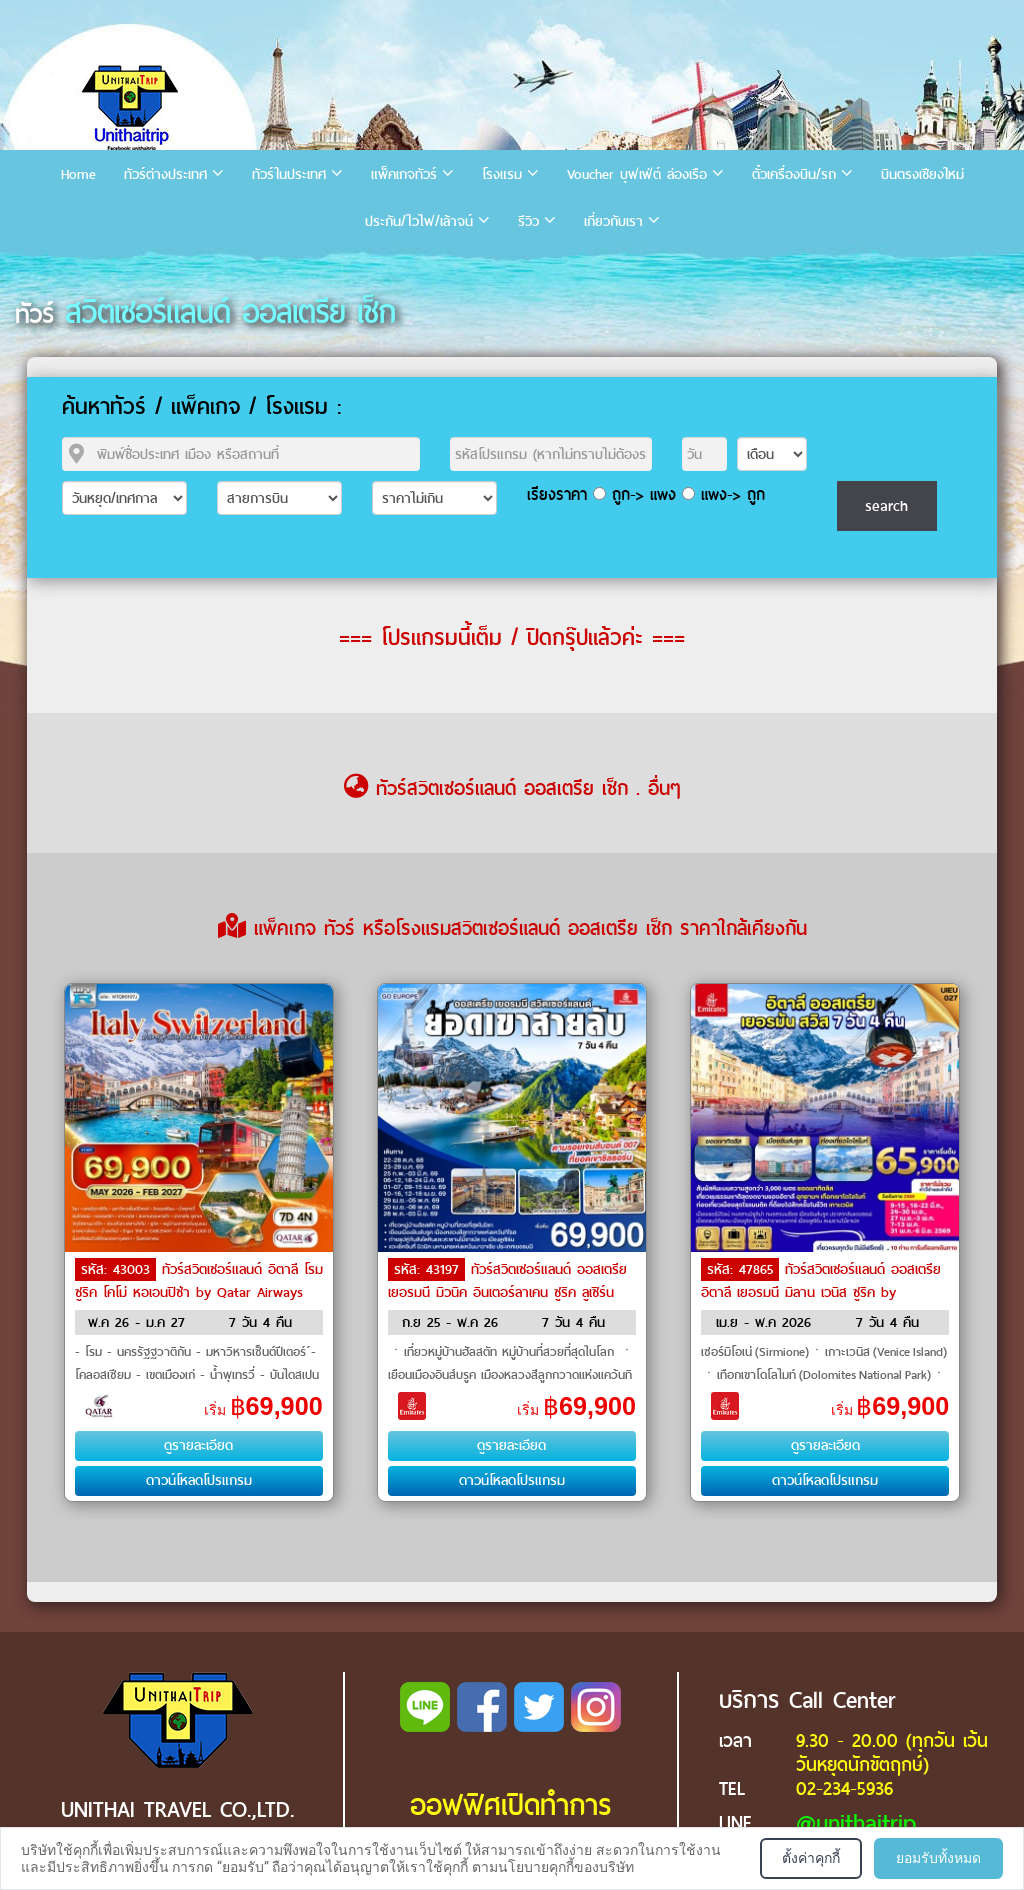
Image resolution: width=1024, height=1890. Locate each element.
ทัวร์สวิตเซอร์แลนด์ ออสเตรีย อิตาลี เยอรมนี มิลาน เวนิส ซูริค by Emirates (821, 1291)
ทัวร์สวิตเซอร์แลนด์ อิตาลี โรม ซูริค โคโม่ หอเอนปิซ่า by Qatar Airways (199, 1281)
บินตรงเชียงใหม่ (922, 174)
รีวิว (528, 221)
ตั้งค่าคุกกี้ (811, 1858)
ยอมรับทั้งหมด (938, 1858)
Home (78, 174)
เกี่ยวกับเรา (613, 221)
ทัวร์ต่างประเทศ (165, 174)
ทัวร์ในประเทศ (289, 174)
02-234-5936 (844, 1788)
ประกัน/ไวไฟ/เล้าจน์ (419, 221)
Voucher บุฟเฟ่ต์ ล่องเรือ (637, 174)
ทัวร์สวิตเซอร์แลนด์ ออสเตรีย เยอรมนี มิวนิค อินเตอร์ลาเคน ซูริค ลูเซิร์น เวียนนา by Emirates (507, 1291)
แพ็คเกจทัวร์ (404, 174)
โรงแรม (502, 174)
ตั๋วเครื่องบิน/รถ (794, 174)
